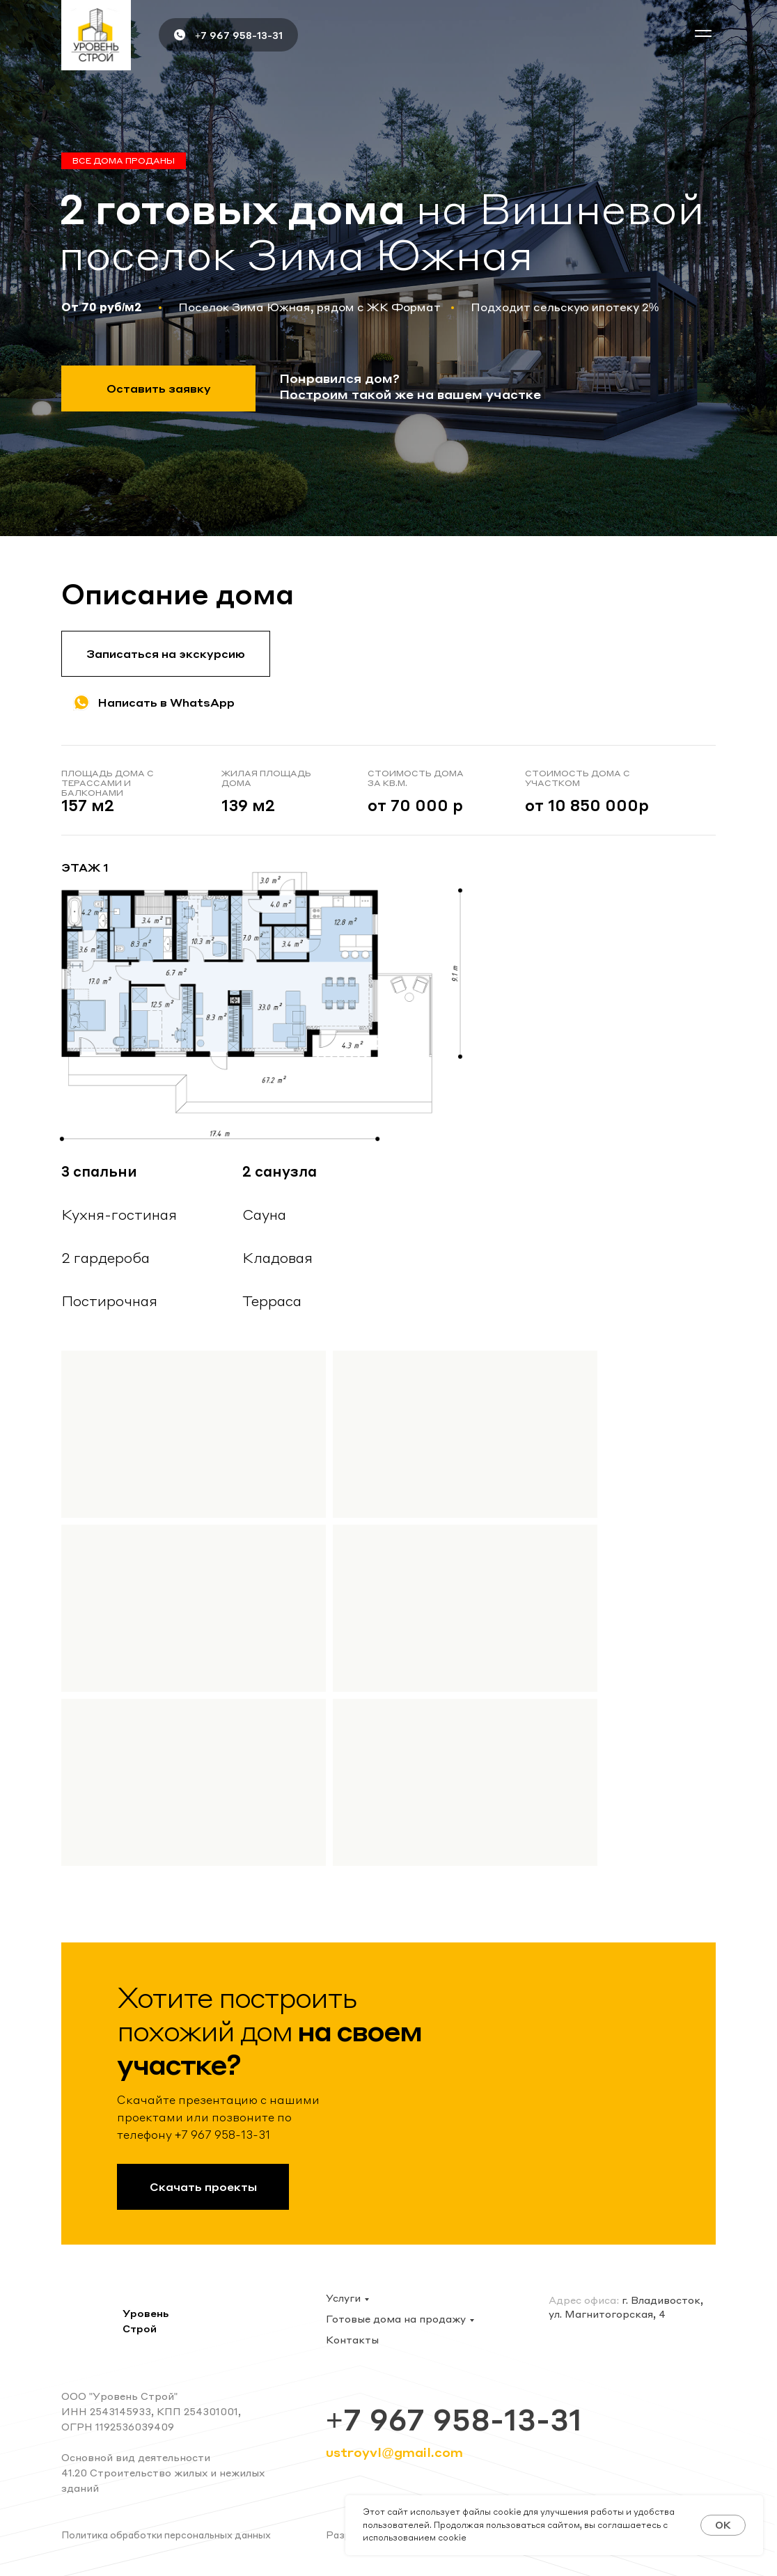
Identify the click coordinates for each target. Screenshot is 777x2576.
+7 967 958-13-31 (239, 35)
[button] (703, 33)
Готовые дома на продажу (396, 2318)
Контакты (352, 2339)
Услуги (343, 2297)
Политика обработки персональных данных (166, 2534)
